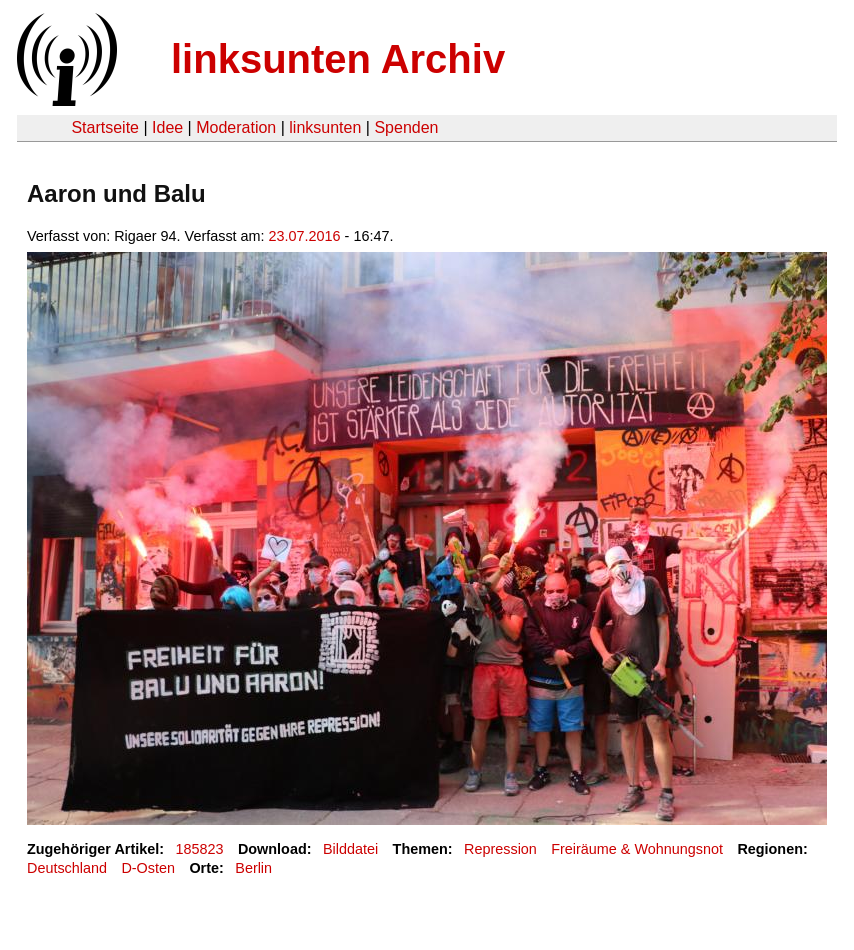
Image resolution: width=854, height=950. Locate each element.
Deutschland (67, 868)
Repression (500, 849)
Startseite (105, 127)
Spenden (406, 127)
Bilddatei (350, 849)
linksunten (325, 127)
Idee (167, 127)
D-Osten (148, 868)
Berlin (253, 868)
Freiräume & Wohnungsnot (637, 849)
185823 (200, 849)
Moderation (236, 127)
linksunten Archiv (338, 59)
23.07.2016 (305, 236)
